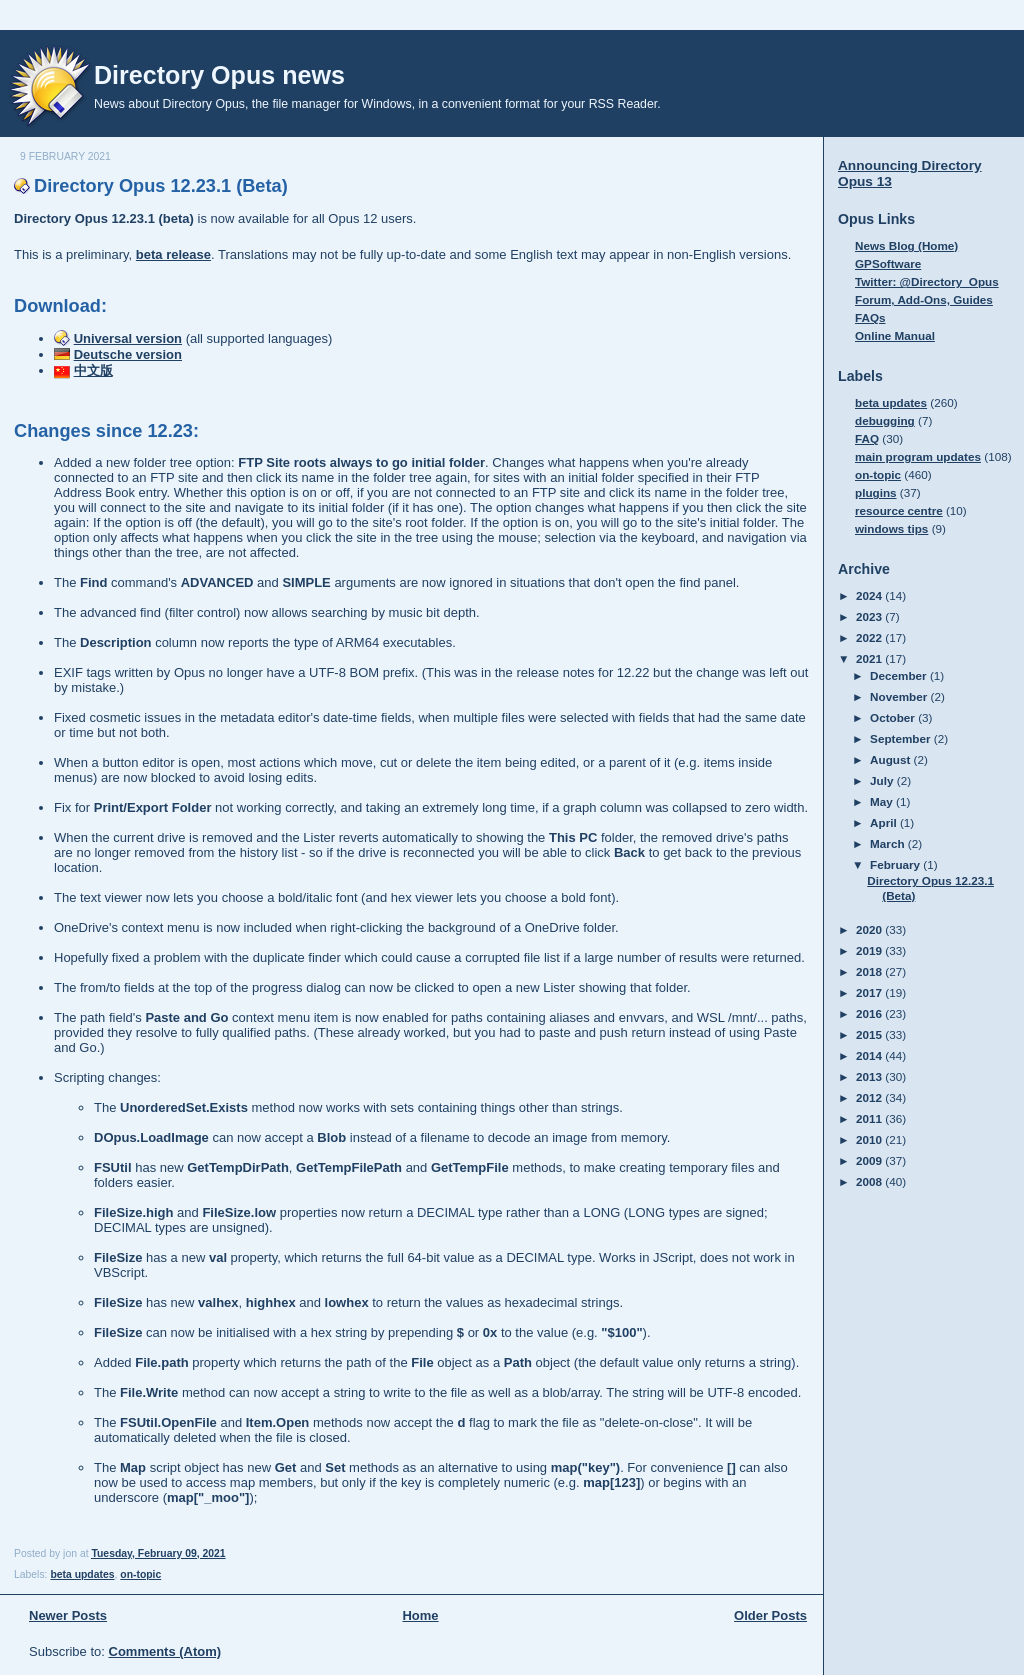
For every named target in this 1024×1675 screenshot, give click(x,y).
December (900, 675)
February (896, 864)
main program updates (918, 456)
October (894, 717)
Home (420, 1615)
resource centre (899, 510)
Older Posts (770, 1615)
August (892, 759)
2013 (870, 1076)
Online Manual (895, 335)
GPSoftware (888, 263)
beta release (173, 254)
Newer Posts (68, 1615)
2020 (870, 929)
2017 (870, 992)
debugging (885, 420)
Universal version (128, 338)
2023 (870, 616)
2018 (870, 971)
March (889, 843)
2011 (870, 1118)
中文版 (93, 370)
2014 (870, 1055)
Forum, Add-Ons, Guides (924, 299)
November (900, 696)
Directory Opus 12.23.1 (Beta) (161, 186)
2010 (870, 1139)
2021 (870, 658)
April (885, 822)
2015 (870, 1034)
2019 (870, 950)
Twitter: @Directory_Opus (927, 281)
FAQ (867, 438)
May (883, 801)
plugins (876, 492)
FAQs (870, 317)
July (883, 780)
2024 (870, 595)
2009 (870, 1160)
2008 (870, 1181)
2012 (870, 1097)
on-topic (140, 1574)
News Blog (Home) (906, 245)
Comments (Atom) (165, 1651)
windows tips (891, 528)
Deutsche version (128, 354)
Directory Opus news (219, 75)
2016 (870, 1013)
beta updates (82, 1574)
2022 (870, 637)
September (902, 738)
